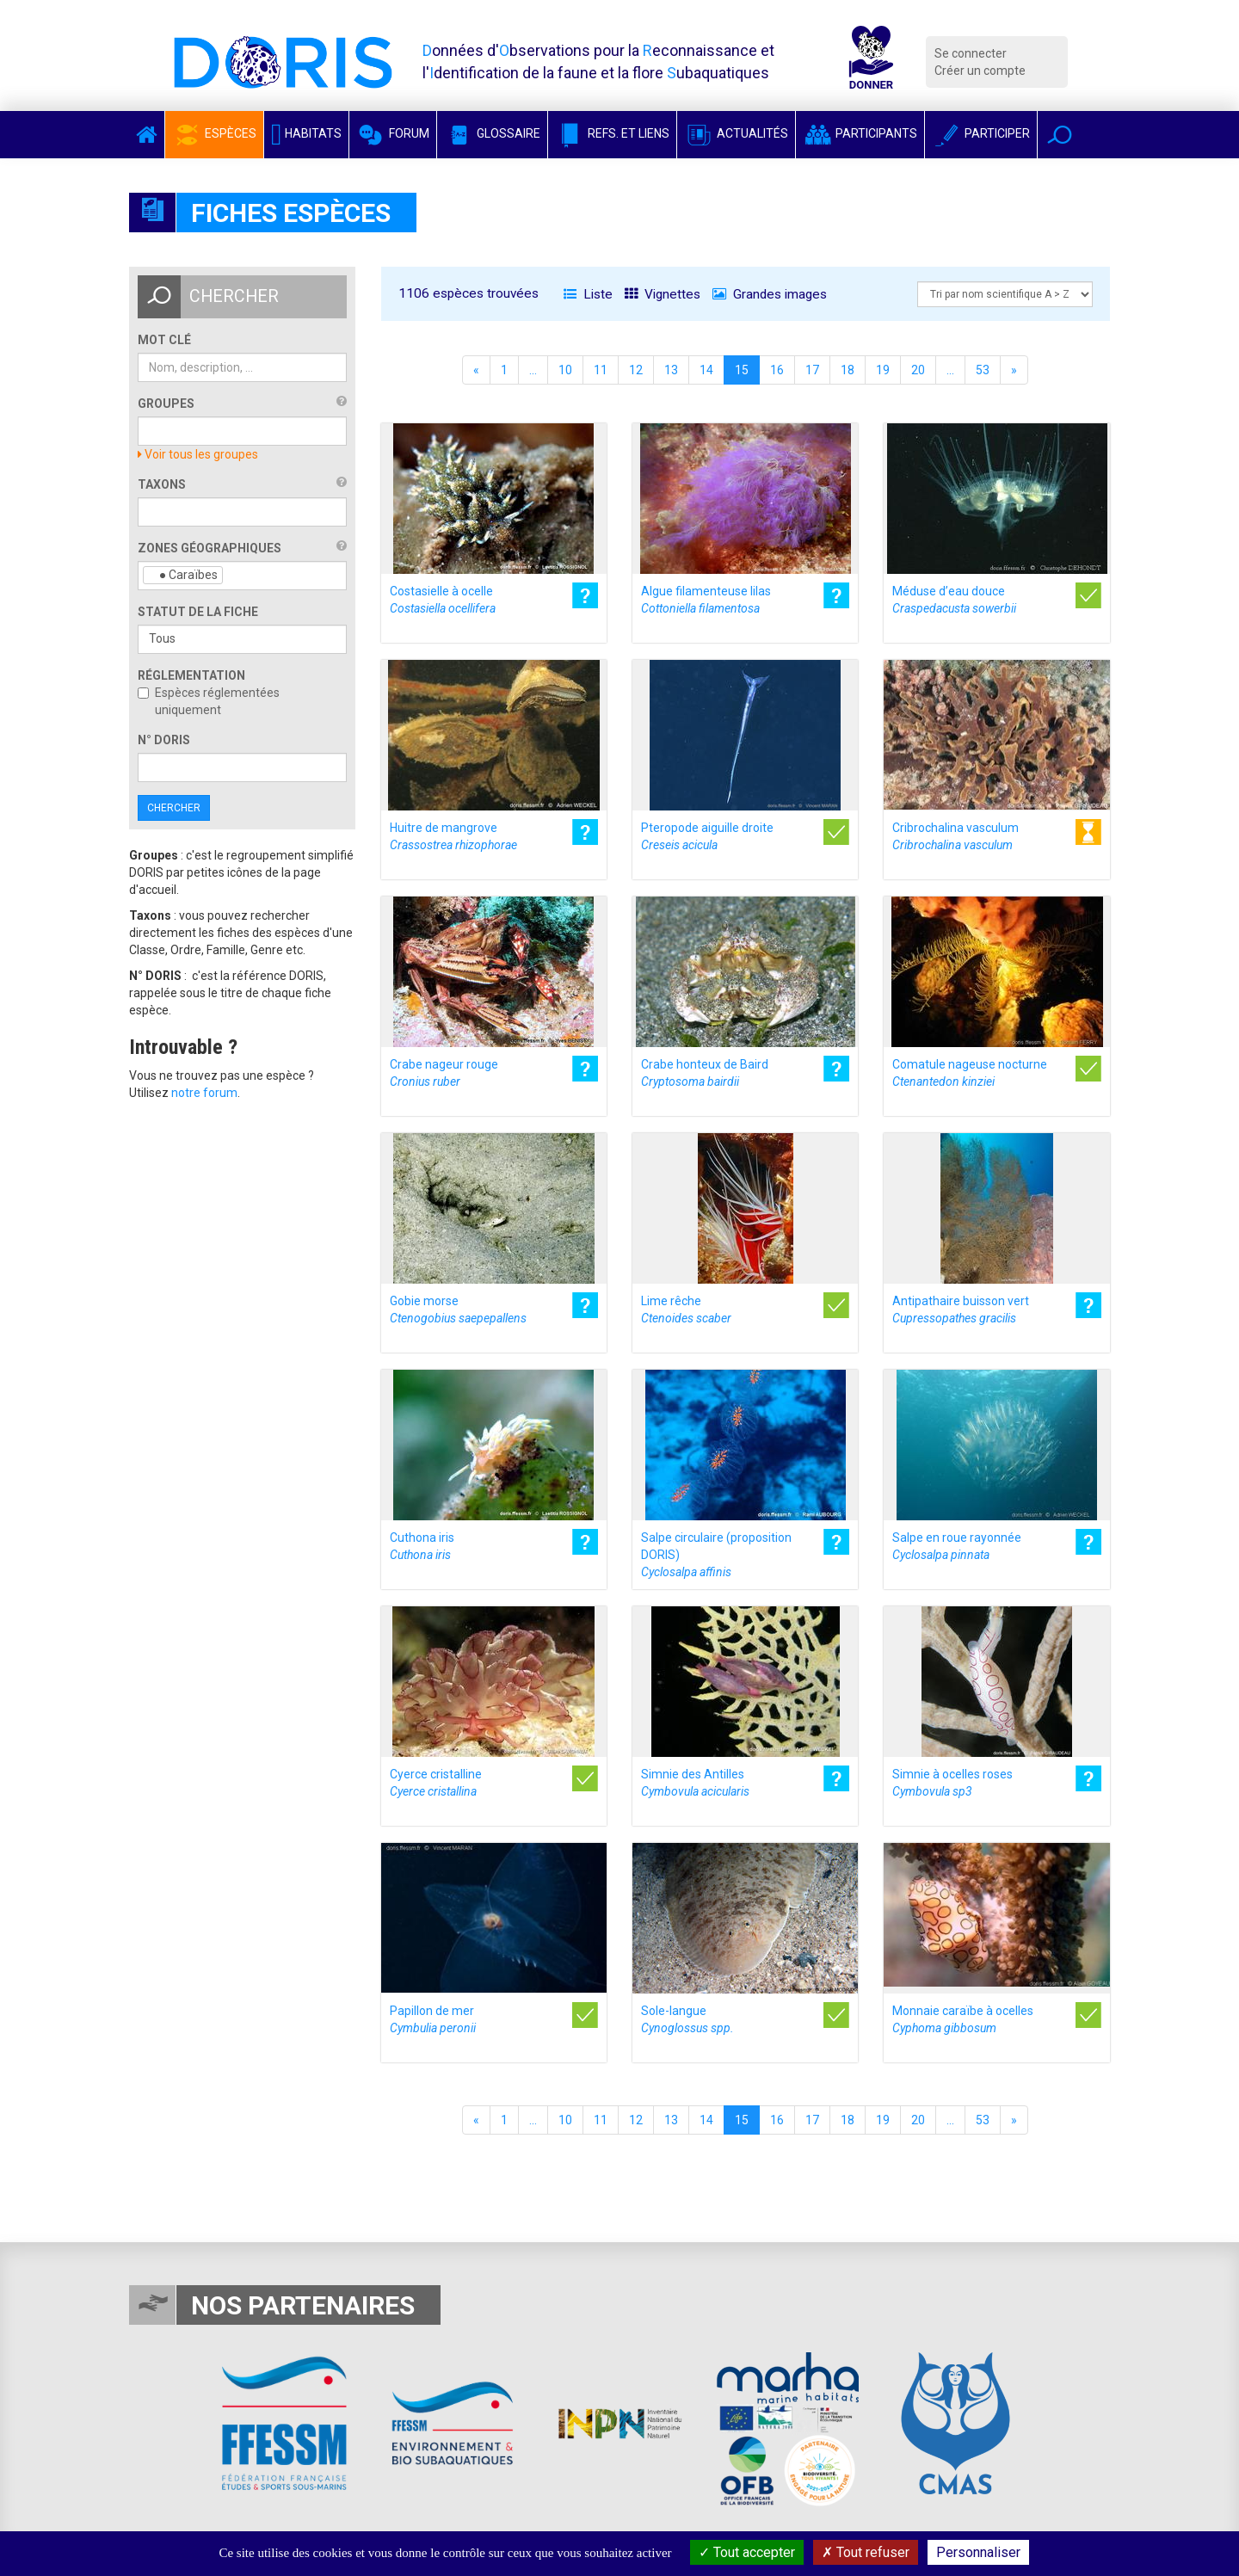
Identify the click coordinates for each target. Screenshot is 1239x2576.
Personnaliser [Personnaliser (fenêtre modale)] (978, 2552)
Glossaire (492, 133)
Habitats (306, 133)
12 (636, 370)
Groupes (166, 403)
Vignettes (662, 294)
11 (600, 370)
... (533, 370)
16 (777, 370)
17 (812, 370)
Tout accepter (747, 2552)
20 (918, 370)
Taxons (162, 484)
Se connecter (970, 53)
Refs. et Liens (612, 133)
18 (847, 370)
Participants (860, 133)
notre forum (204, 1093)
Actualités (736, 133)
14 (706, 370)
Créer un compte (980, 70)
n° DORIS (164, 740)
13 (671, 370)
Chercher (173, 808)
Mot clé (164, 340)
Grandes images (769, 294)
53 (982, 370)
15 (742, 370)
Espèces (214, 133)
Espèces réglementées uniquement (209, 701)
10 (565, 370)
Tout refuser (865, 2552)
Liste (588, 294)
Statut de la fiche (198, 612)
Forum (392, 133)
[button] (1060, 134)
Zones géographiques (209, 548)
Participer (981, 133)
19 (883, 370)
